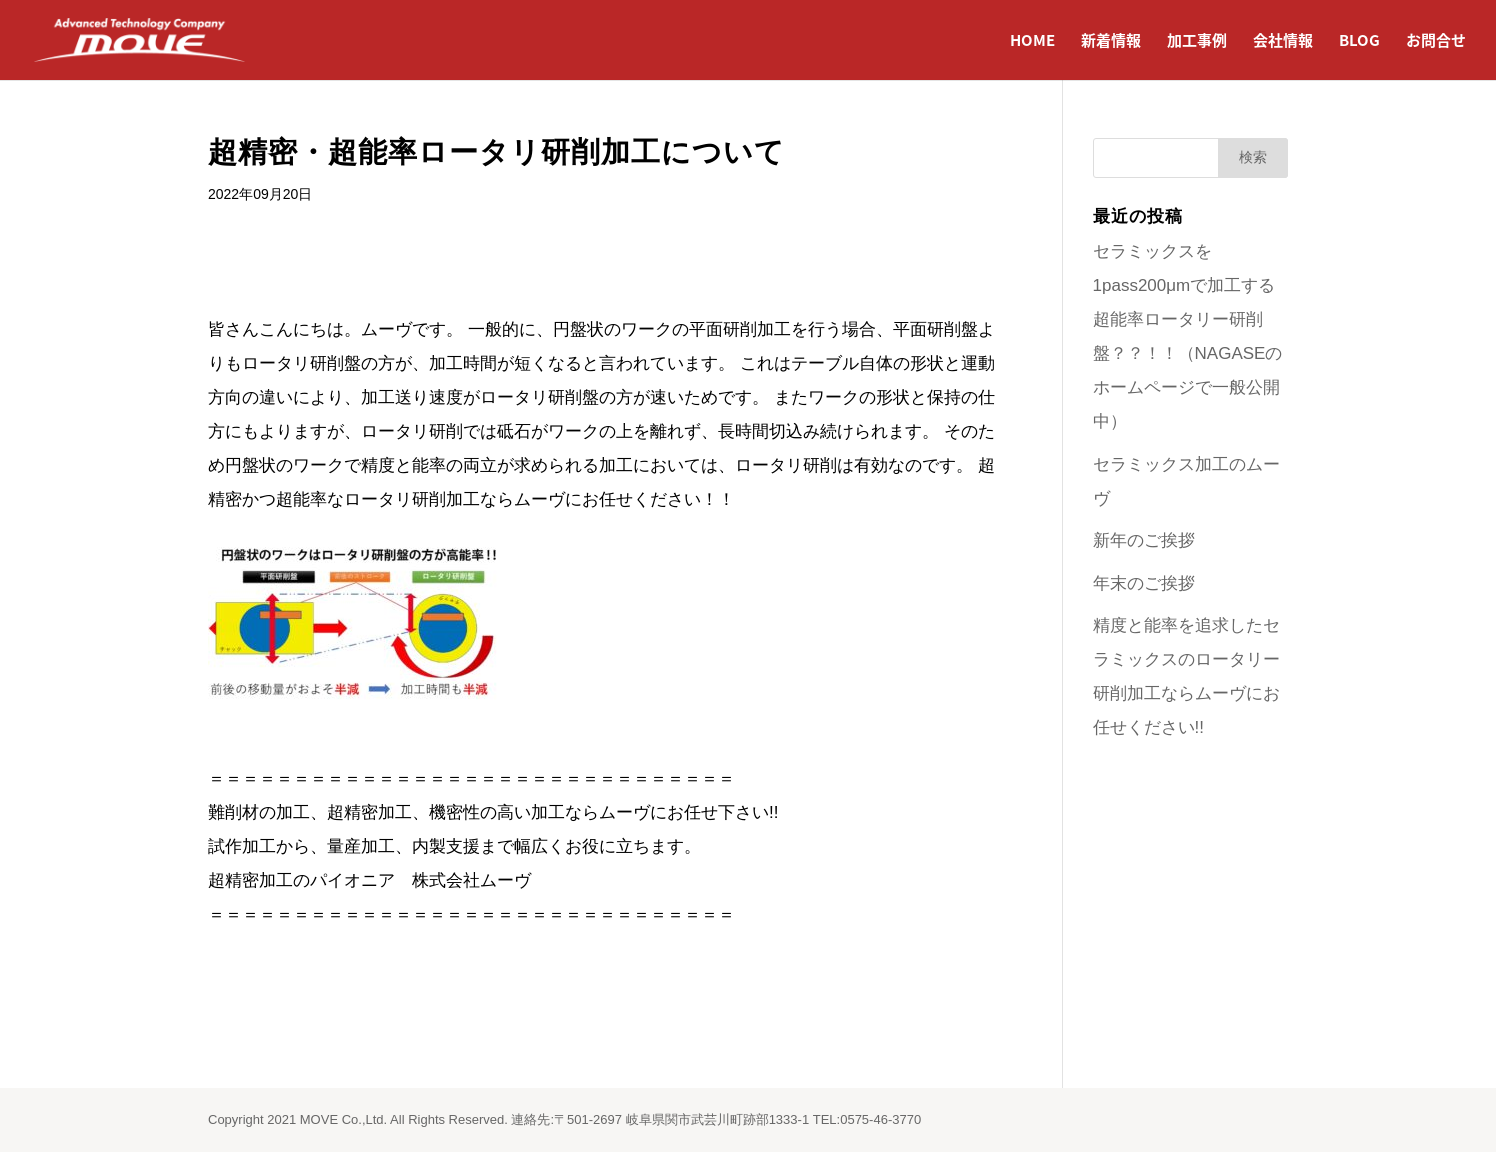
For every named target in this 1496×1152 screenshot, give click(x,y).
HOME (1032, 42)
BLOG (1359, 42)
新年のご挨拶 (1144, 540)
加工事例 (1197, 42)
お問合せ (1436, 42)
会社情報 (1283, 42)
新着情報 (1111, 42)
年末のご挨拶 (1144, 583)
